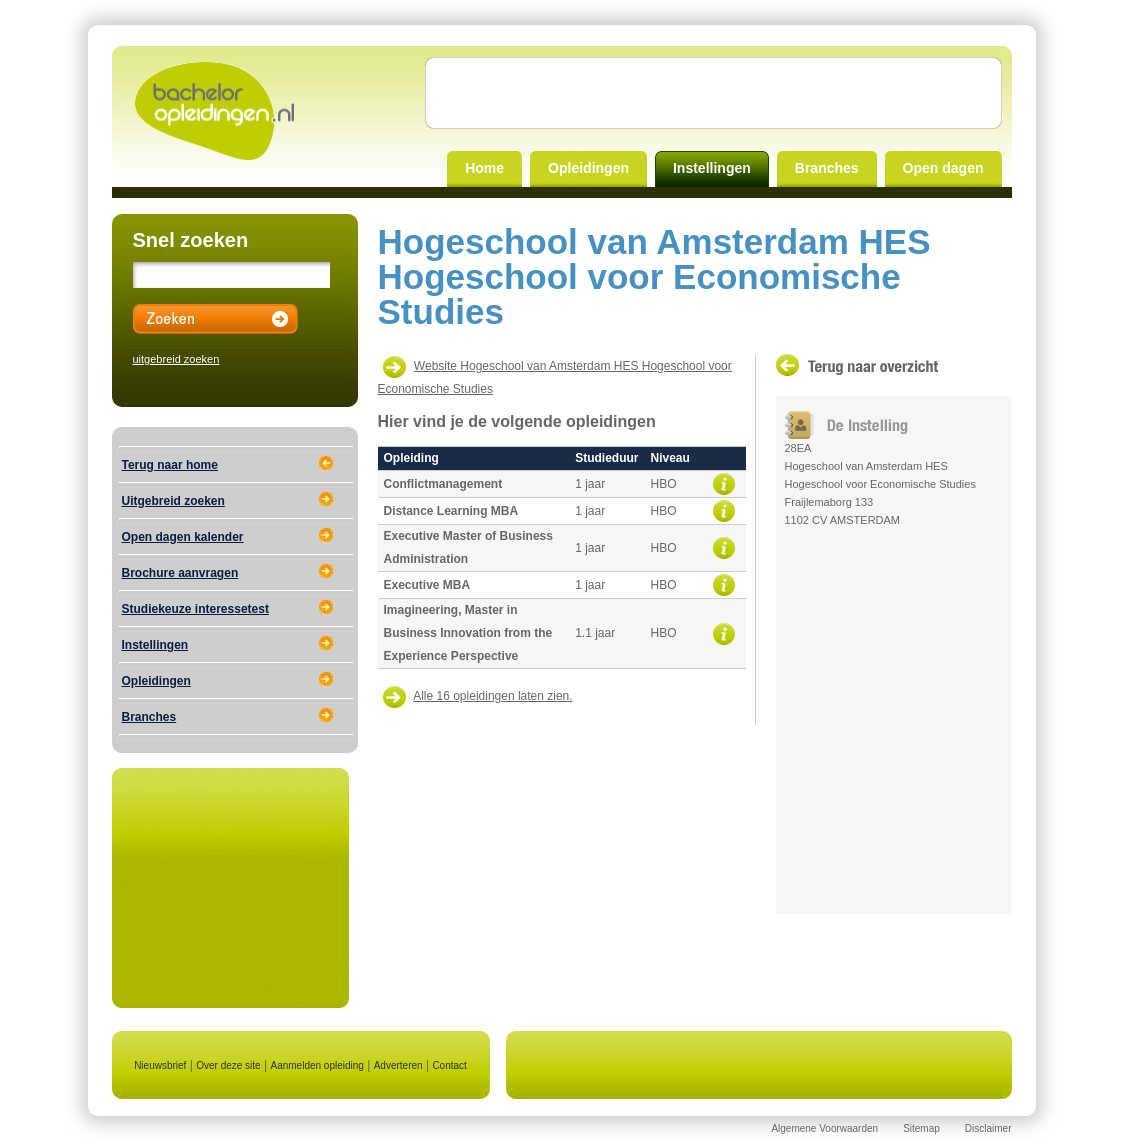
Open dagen (943, 168)
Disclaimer (988, 1128)
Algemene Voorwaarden (824, 1128)
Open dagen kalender (183, 537)
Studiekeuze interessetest (195, 609)
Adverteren (398, 1065)
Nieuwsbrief (160, 1065)
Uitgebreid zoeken (173, 501)
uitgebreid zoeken (176, 359)
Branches (827, 168)
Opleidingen (588, 168)
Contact (449, 1065)
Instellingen (712, 168)
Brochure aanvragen (180, 573)
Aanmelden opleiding (316, 1065)
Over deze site (228, 1065)
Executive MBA (427, 585)
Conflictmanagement (443, 484)
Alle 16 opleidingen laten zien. (492, 696)
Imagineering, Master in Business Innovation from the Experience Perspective (468, 633)
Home (484, 168)
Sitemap (921, 1128)
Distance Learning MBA (451, 511)
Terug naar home (170, 465)
